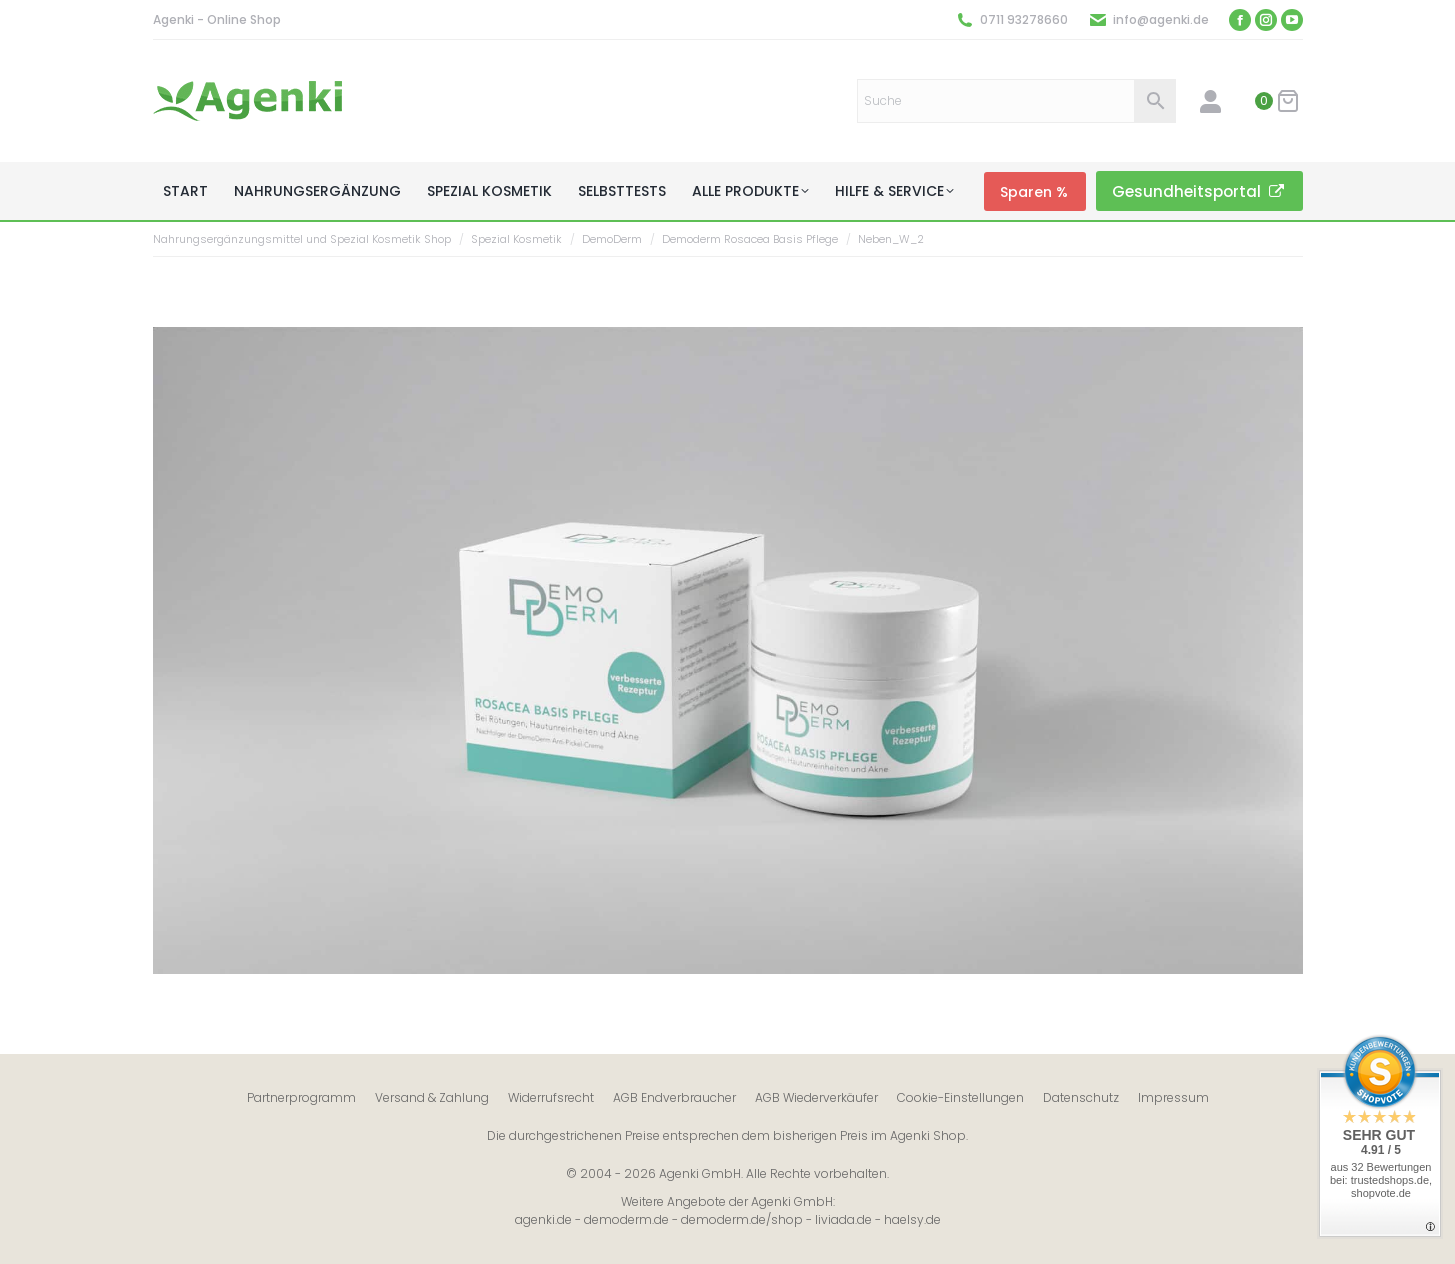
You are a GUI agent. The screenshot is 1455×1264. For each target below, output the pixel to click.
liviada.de (843, 1219)
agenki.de (543, 1219)
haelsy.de (912, 1219)
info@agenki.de (1161, 19)
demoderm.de (626, 1219)
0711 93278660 (1024, 19)
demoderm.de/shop (742, 1219)
